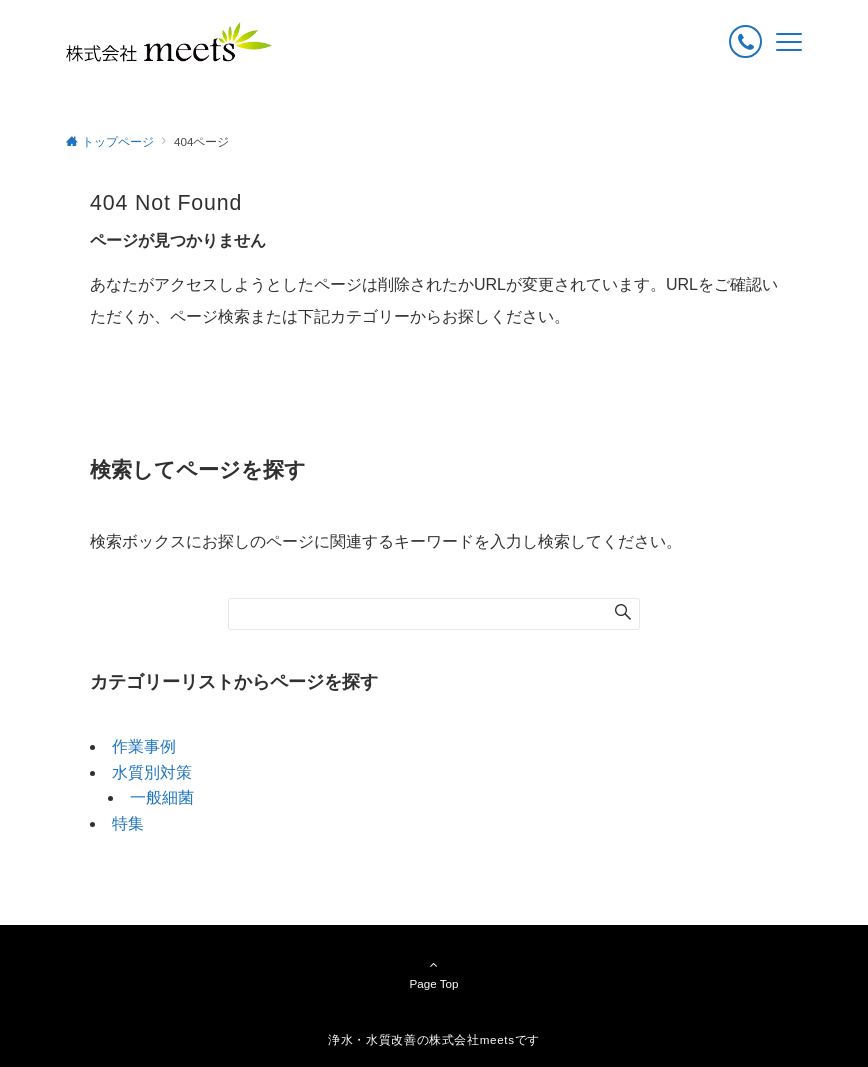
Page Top (434, 974)
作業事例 (144, 746)
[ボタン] (745, 41)
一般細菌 (162, 797)
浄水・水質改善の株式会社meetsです (434, 1039)
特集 (128, 823)
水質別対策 (152, 772)
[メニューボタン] (789, 42)
